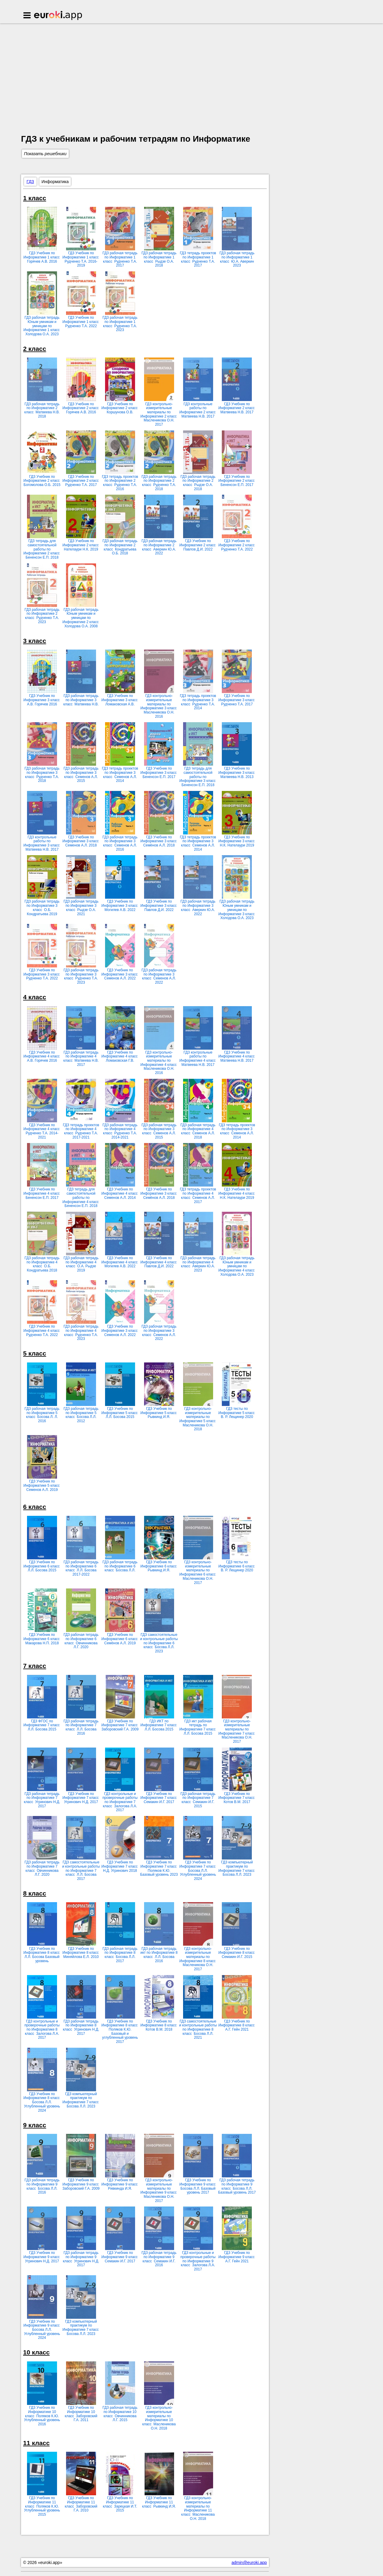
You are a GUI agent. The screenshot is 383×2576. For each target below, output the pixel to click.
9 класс (34, 2125)
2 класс (34, 348)
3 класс (34, 640)
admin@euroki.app (249, 2562)
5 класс (34, 1353)
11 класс (36, 2442)
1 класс (34, 198)
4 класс (34, 997)
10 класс (36, 2352)
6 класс (34, 1506)
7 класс (34, 1665)
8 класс (34, 1893)
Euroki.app (58, 16)
